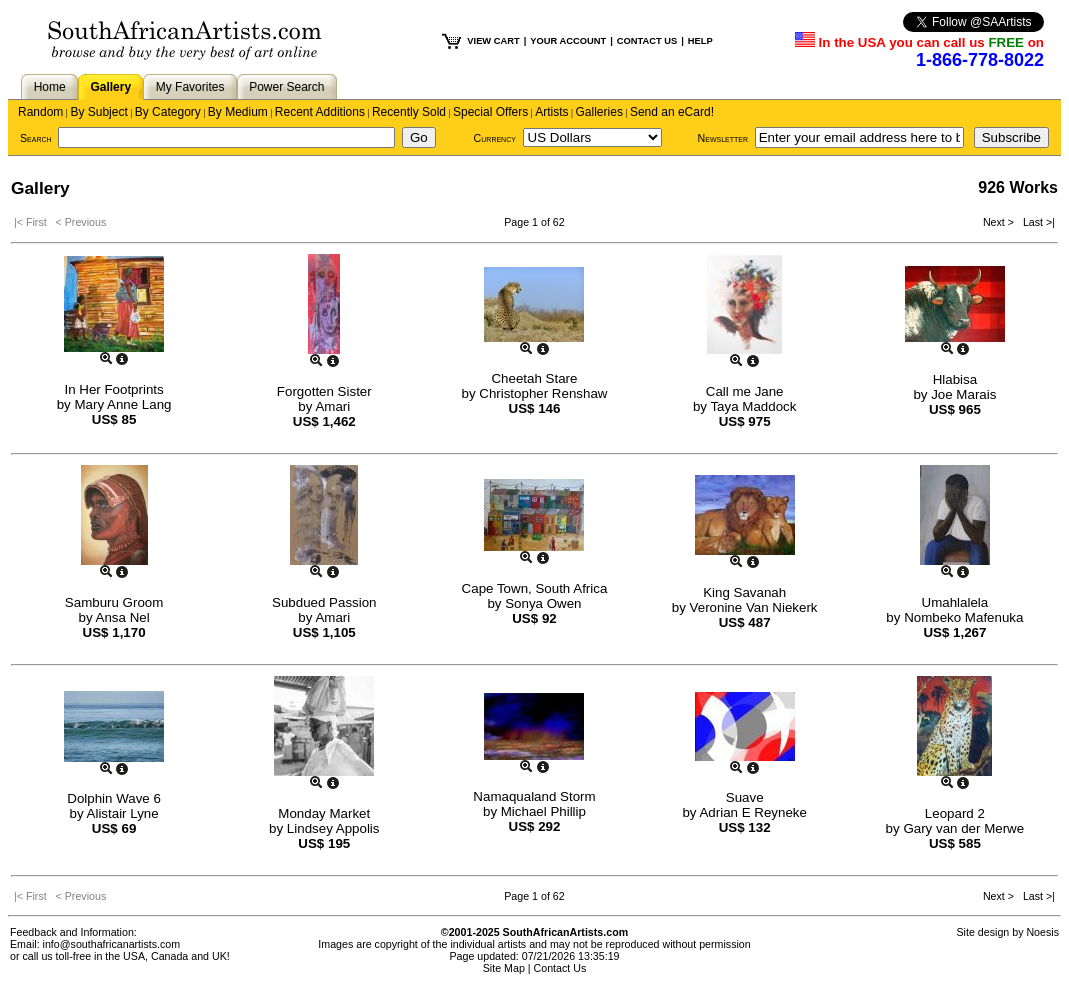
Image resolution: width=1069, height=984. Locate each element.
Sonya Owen (543, 603)
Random (40, 112)
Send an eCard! (672, 112)
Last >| (1036, 222)
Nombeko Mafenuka (963, 617)
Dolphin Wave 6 (114, 798)
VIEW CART (493, 41)
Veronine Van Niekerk (754, 607)
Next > (1000, 222)
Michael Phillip (543, 811)
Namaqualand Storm (534, 796)
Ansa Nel (123, 617)
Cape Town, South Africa (535, 588)
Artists (551, 112)
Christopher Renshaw (543, 393)
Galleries (599, 112)
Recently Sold (409, 112)
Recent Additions (320, 112)
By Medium (238, 112)
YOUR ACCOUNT (568, 41)
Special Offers (490, 112)
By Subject (98, 112)
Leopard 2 (955, 813)
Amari (332, 406)
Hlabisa (955, 379)
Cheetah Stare (534, 378)
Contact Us (560, 968)
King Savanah (744, 592)
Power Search (286, 87)
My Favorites (190, 87)
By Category (168, 112)
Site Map (504, 968)
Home (50, 87)
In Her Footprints (113, 389)
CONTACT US (647, 41)
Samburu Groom (114, 602)
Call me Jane (745, 391)
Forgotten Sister (324, 391)
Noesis (1042, 932)
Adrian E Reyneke (752, 812)
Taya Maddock (753, 406)
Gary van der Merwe (963, 828)
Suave (745, 797)
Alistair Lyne (123, 813)
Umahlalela (955, 602)
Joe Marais (963, 394)
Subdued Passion (324, 602)
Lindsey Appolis (333, 828)
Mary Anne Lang (122, 404)
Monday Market (324, 813)
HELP (700, 41)
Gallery (110, 87)
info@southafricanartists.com (112, 944)
